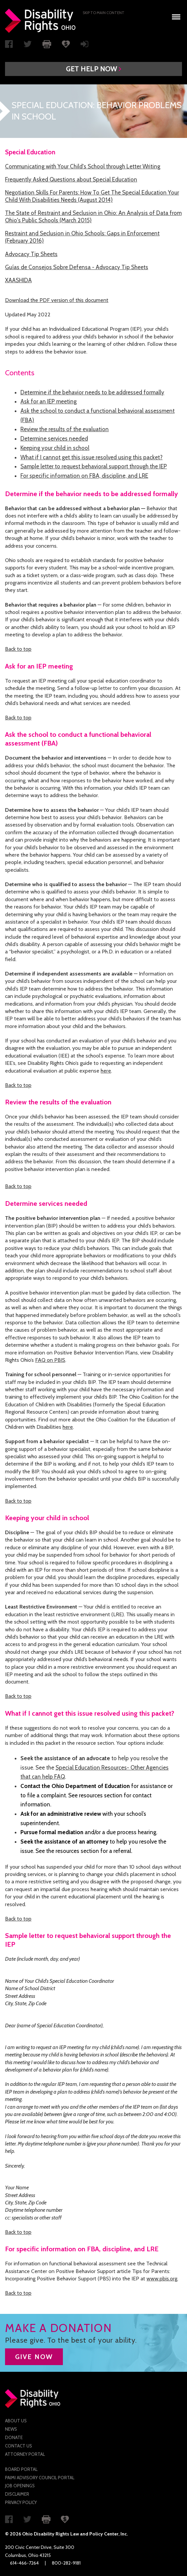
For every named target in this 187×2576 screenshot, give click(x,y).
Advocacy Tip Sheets (31, 254)
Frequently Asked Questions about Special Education (71, 179)
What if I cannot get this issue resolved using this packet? (91, 457)
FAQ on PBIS (50, 1360)
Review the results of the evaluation (64, 429)
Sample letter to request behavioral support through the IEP (93, 466)
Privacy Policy (21, 2502)
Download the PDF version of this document (56, 300)
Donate (14, 2437)
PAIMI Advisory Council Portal (39, 2477)
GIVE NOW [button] (34, 2357)
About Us (16, 2420)
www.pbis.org (162, 2278)
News (11, 2429)
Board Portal (21, 2469)
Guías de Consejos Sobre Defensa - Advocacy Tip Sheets (76, 267)
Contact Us (18, 2445)
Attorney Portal (25, 2454)
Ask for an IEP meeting (48, 401)
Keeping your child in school (54, 448)
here (106, 1071)
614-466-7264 (24, 2563)
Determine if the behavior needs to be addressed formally (92, 392)
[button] (93, 69)
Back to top (18, 649)
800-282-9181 (66, 2563)
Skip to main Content (103, 12)
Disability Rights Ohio (40, 21)
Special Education (30, 152)
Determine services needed (54, 438)
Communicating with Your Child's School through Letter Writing (82, 166)
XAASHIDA (18, 280)
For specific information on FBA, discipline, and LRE (84, 475)
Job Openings (20, 2485)
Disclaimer (17, 2494)
